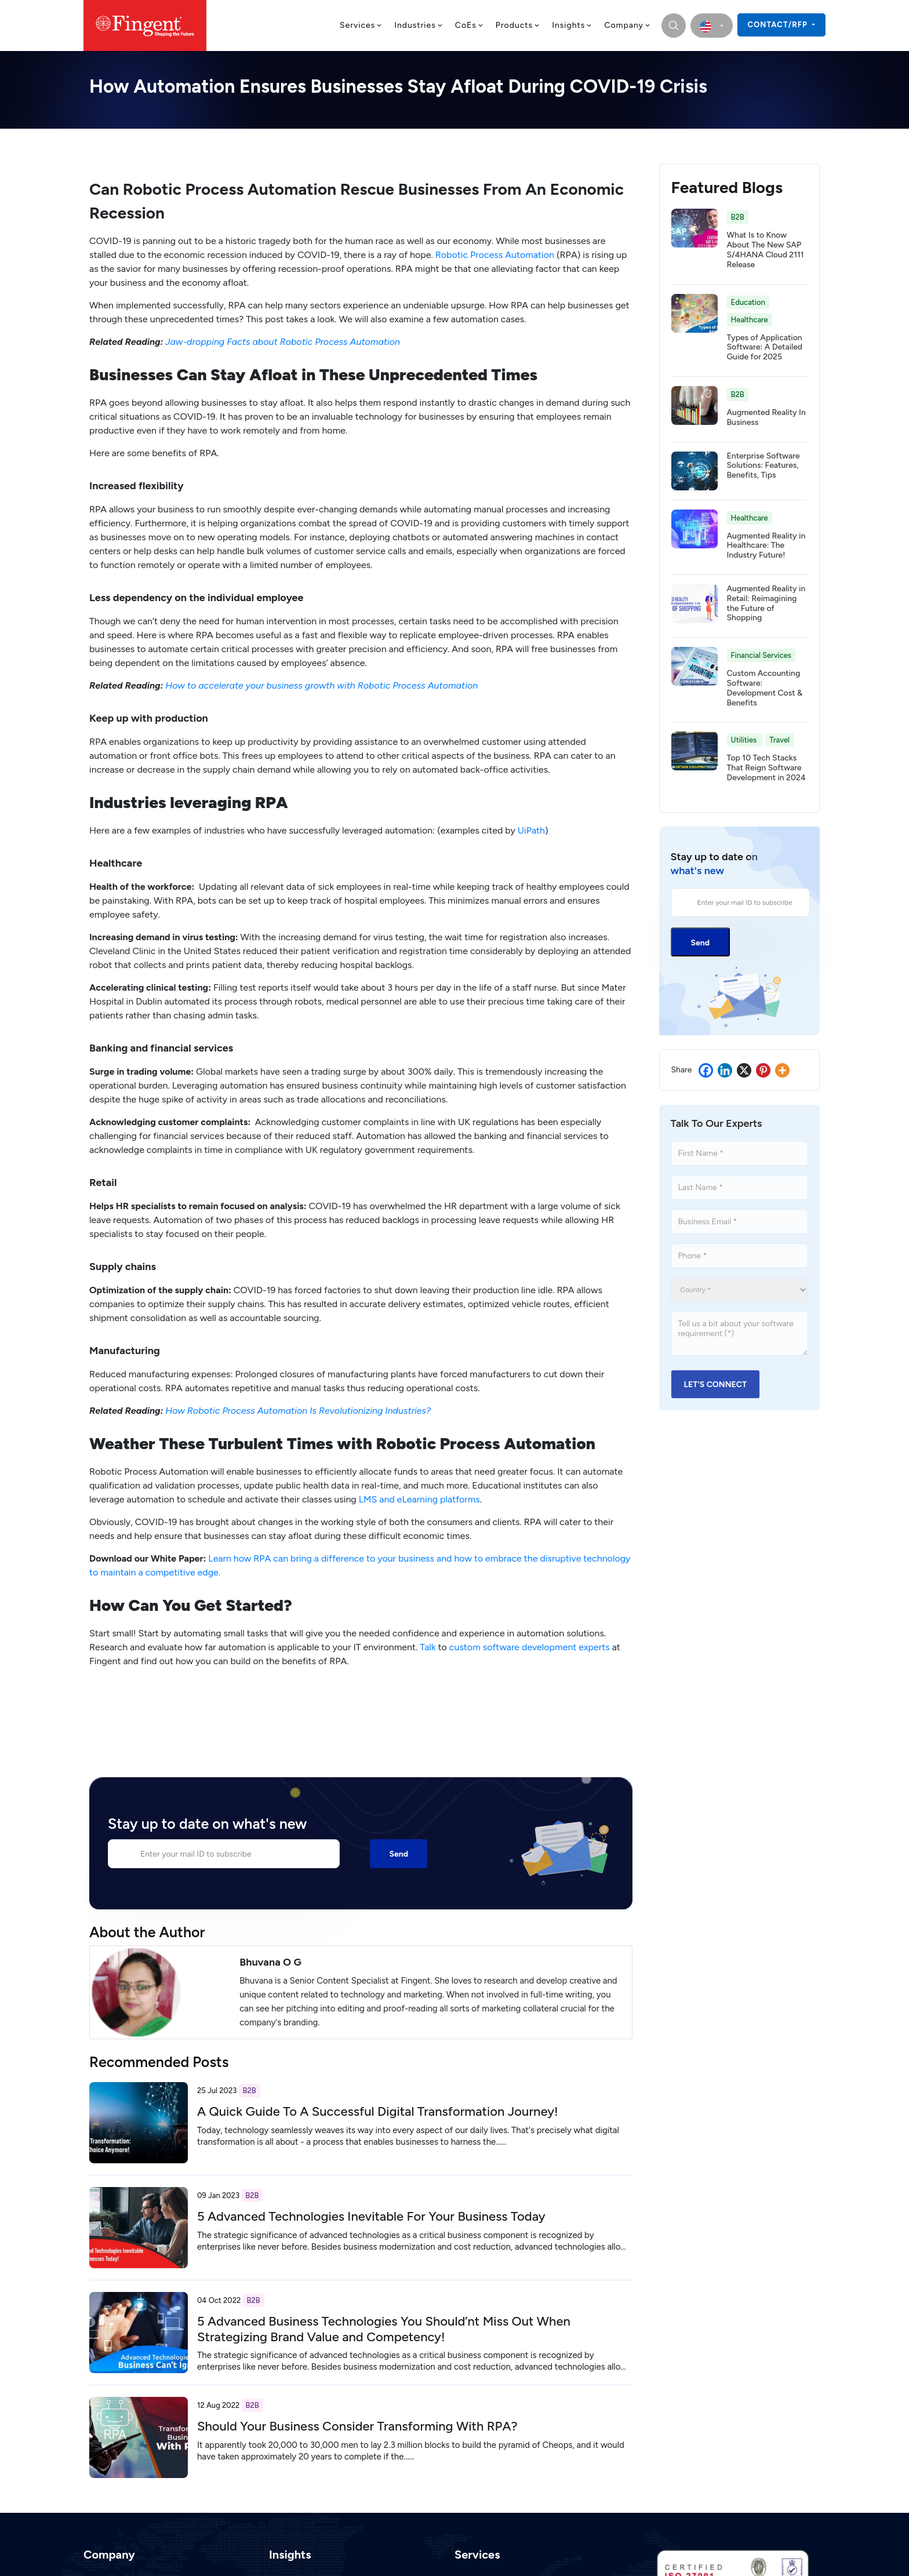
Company (627, 25)
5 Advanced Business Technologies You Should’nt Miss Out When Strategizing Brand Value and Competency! (383, 2328)
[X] (744, 1070)
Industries (418, 25)
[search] (673, 25)
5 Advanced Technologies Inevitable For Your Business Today (371, 2216)
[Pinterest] (763, 1070)
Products (518, 25)
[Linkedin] (725, 1070)
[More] (782, 1070)
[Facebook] (706, 1070)
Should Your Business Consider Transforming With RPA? (357, 2426)
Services (361, 25)
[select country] (711, 25)
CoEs (469, 25)
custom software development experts (529, 1647)
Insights (572, 25)
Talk (427, 1647)
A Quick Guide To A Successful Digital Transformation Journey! (377, 2111)
